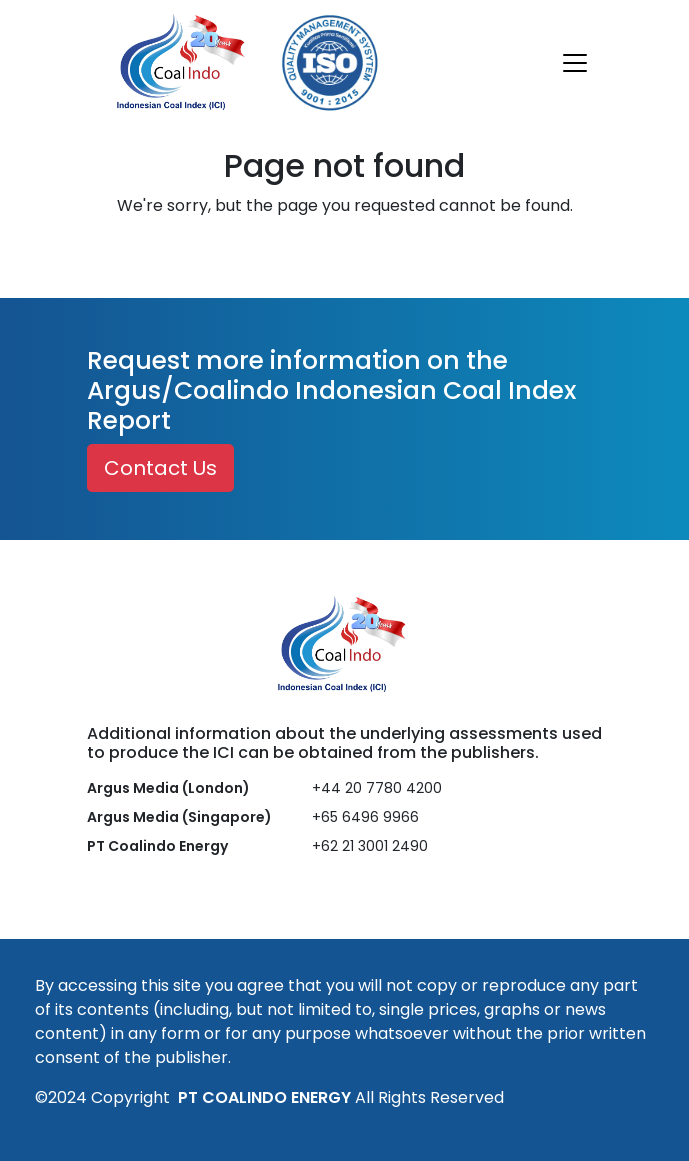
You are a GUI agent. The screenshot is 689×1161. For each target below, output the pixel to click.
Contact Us (160, 468)
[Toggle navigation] (575, 63)
